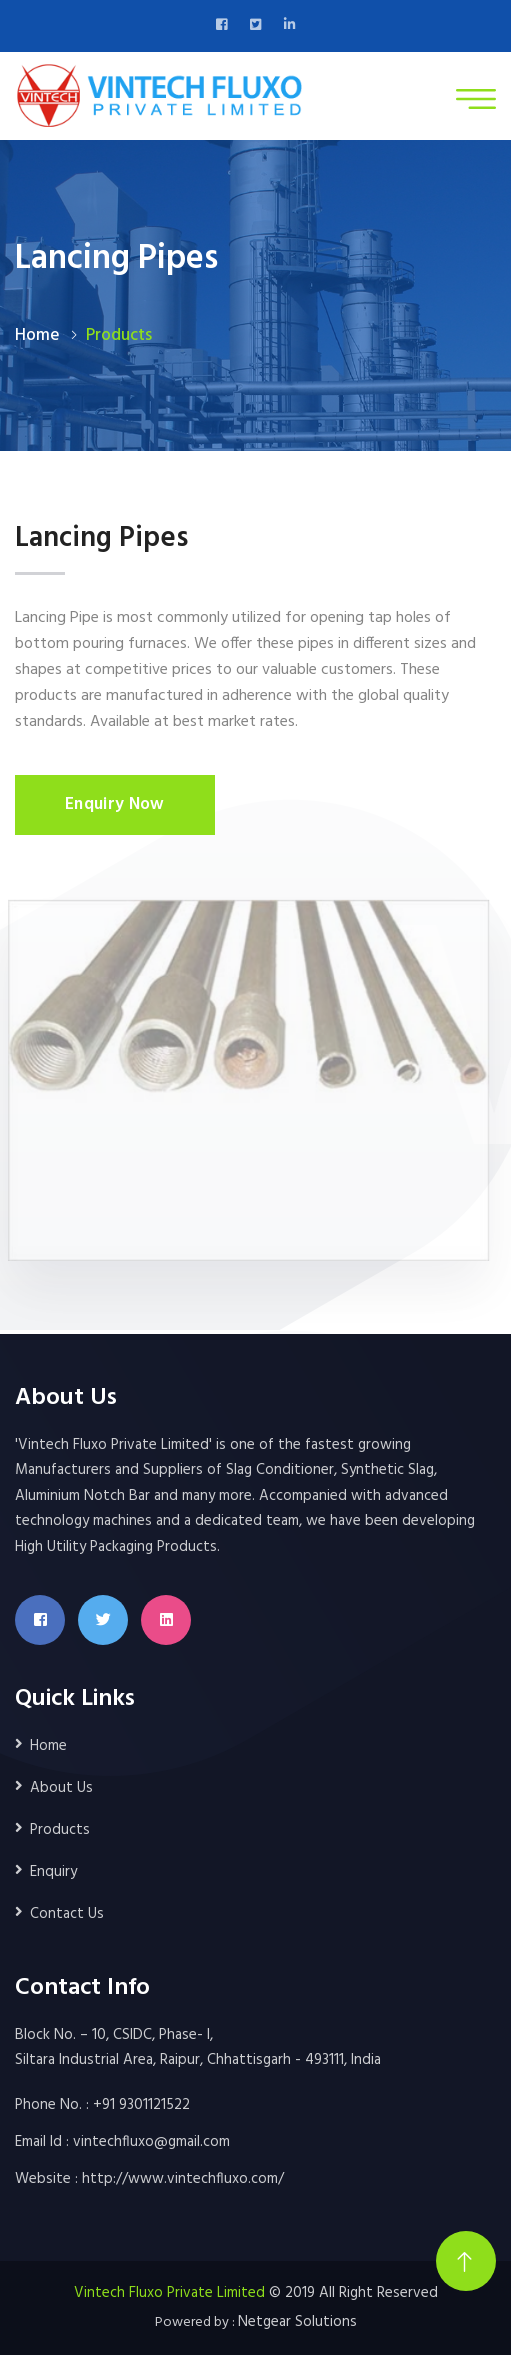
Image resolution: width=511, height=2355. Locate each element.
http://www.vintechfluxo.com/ (183, 2179)
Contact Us (67, 1914)
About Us (61, 1788)
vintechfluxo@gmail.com (151, 2142)
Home (37, 335)
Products (60, 1830)
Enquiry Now (115, 804)
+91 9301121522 (141, 2105)
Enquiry (53, 1872)
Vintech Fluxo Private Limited (169, 2293)
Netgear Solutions (297, 2322)
